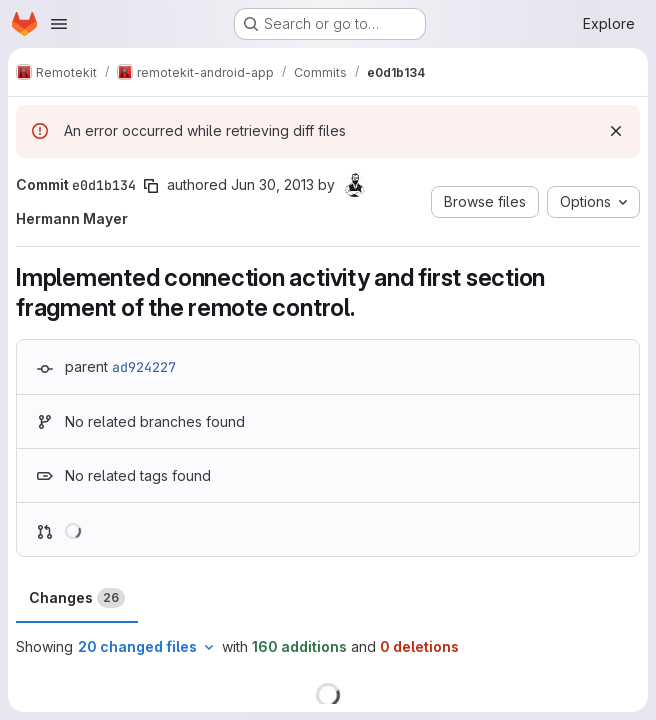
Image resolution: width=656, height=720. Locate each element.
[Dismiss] (616, 131)
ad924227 (144, 367)
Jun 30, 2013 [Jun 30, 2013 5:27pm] (272, 184)
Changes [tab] (77, 598)
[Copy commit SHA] (151, 186)
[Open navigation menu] (59, 24)
